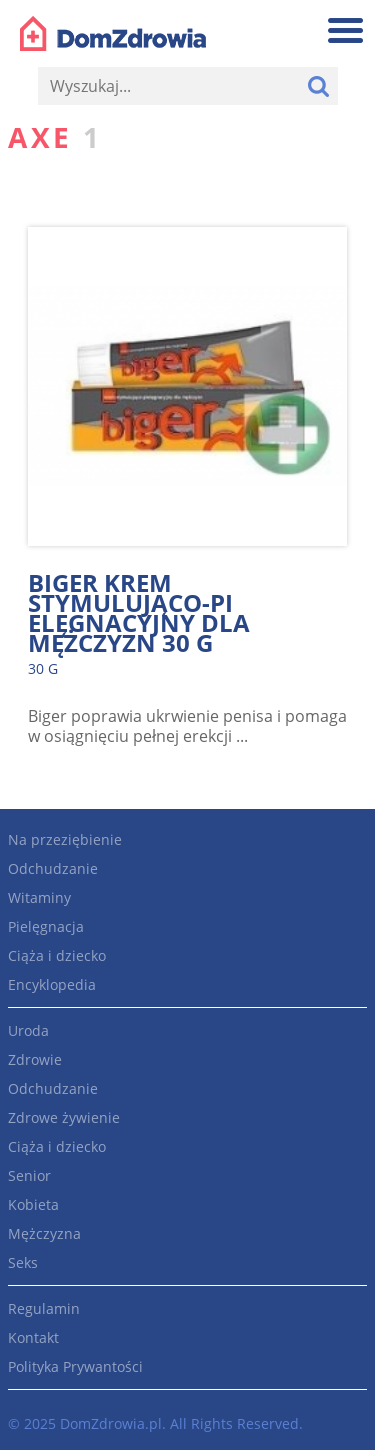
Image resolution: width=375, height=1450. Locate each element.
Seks (23, 1262)
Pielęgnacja (46, 926)
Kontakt (33, 1337)
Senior (29, 1175)
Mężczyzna (44, 1233)
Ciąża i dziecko (57, 955)
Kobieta (33, 1204)
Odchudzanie (53, 868)
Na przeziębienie (65, 839)
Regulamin (44, 1308)
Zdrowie (35, 1059)
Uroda (28, 1030)
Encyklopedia (52, 984)
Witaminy (39, 897)
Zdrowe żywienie (64, 1117)
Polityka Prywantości (75, 1366)
